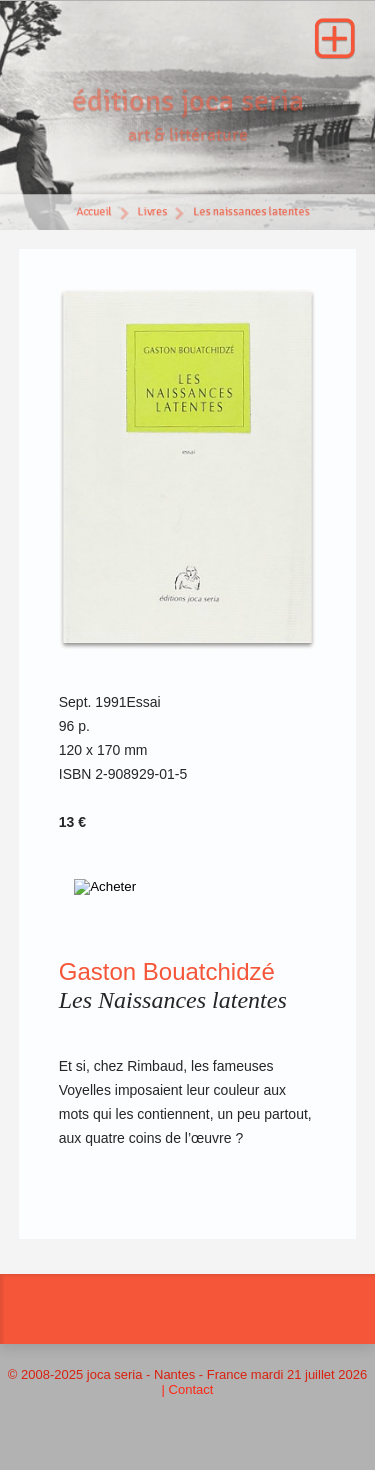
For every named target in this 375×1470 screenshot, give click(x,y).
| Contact (188, 1389)
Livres (152, 213)
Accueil (93, 213)
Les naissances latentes (252, 213)
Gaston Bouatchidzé (167, 971)
